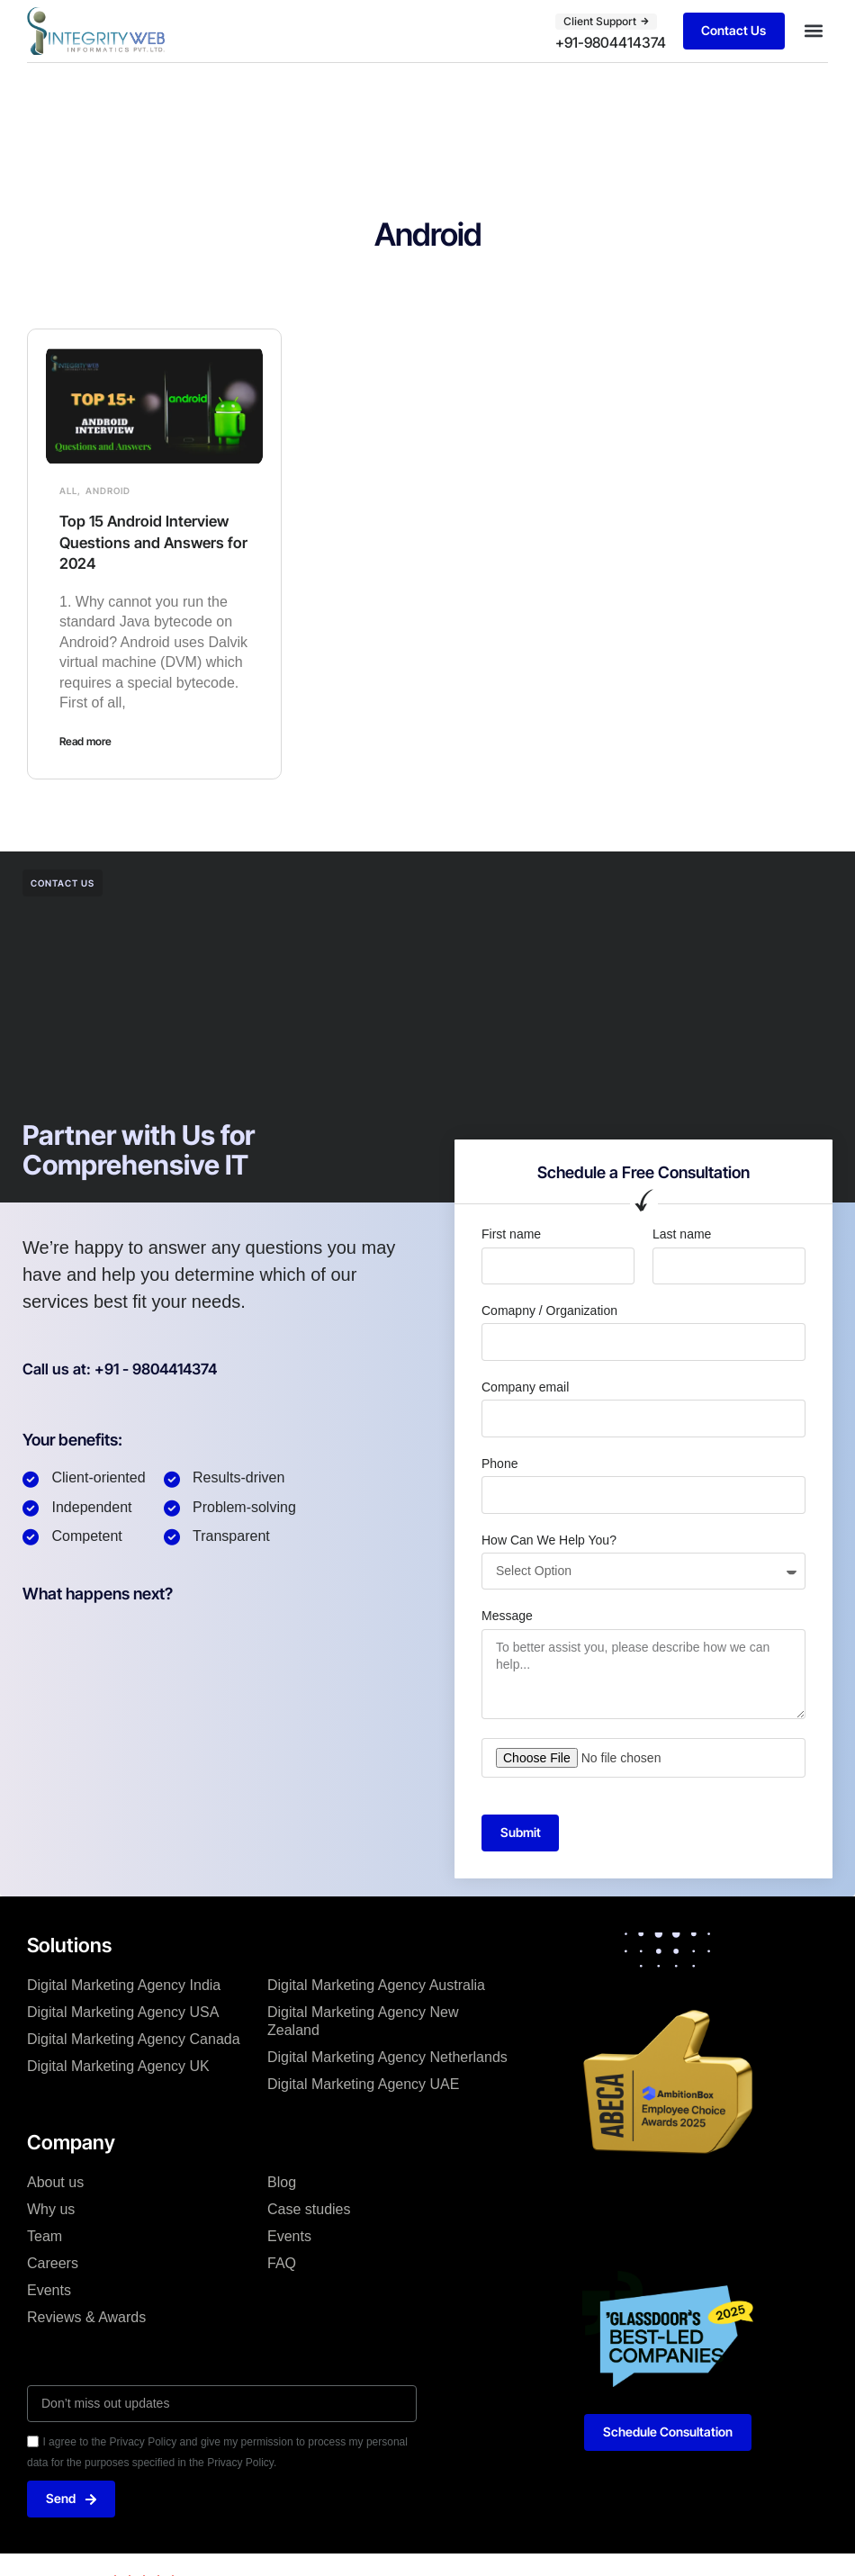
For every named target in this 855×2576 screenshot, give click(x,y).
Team (44, 2236)
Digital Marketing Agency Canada (133, 2040)
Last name (681, 1234)
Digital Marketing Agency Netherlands (387, 2058)
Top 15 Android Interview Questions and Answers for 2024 (148, 541)
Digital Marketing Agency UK (118, 2067)
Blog (281, 2182)
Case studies (309, 2209)
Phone (500, 1462)
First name (511, 1234)
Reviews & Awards (86, 2317)
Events (49, 2290)
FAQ (281, 2263)
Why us (51, 2209)
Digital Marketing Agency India (123, 1986)
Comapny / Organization (549, 1309)
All (68, 490)
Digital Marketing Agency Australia (376, 1986)
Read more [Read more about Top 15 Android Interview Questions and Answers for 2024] (85, 741)
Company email (525, 1386)
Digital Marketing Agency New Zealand (363, 2022)
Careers (52, 2263)
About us (55, 2182)
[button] (813, 31)
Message (507, 1615)
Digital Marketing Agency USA (123, 2013)
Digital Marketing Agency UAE (363, 2085)
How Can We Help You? (549, 1539)
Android (108, 490)
